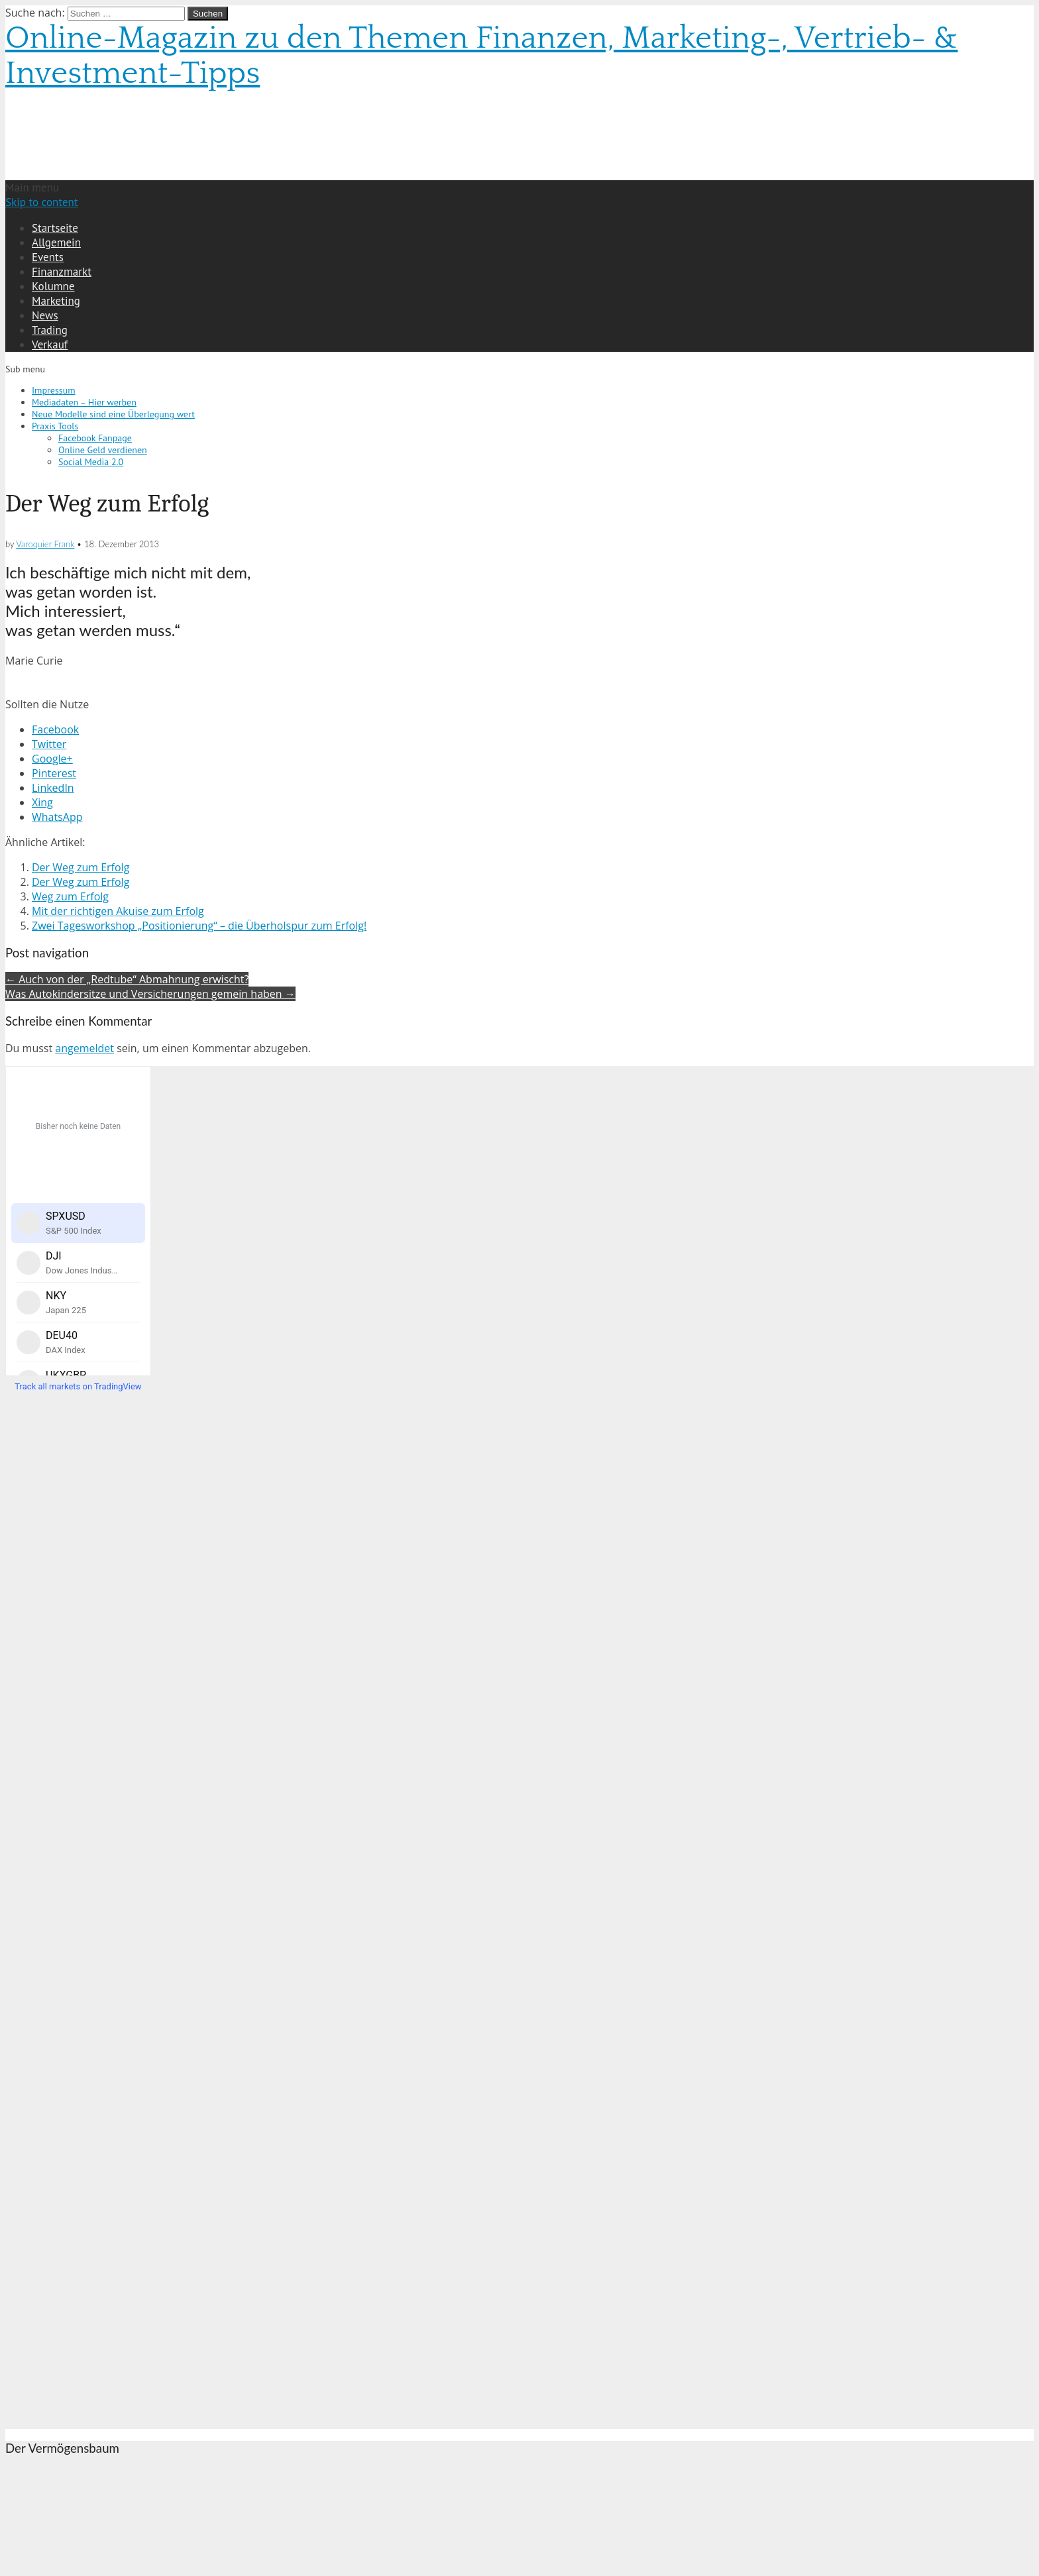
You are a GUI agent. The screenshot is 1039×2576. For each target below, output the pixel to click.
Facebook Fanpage (95, 438)
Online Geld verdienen (102, 450)
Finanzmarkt (61, 271)
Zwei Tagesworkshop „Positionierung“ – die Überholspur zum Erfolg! (199, 925)
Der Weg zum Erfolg (80, 867)
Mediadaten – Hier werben (84, 402)
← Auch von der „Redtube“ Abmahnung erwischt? (126, 979)
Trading (50, 330)
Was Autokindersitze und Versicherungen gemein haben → (150, 994)
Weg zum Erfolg (70, 896)
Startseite (55, 228)
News (45, 315)
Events (48, 257)
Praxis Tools (55, 426)
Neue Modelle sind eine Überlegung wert (113, 414)
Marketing (56, 301)
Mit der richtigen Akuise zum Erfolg (118, 911)
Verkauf (50, 344)
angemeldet (84, 1048)
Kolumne (53, 286)
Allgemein (56, 242)
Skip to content (41, 202)
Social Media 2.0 (90, 462)
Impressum (54, 390)
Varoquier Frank (45, 544)
